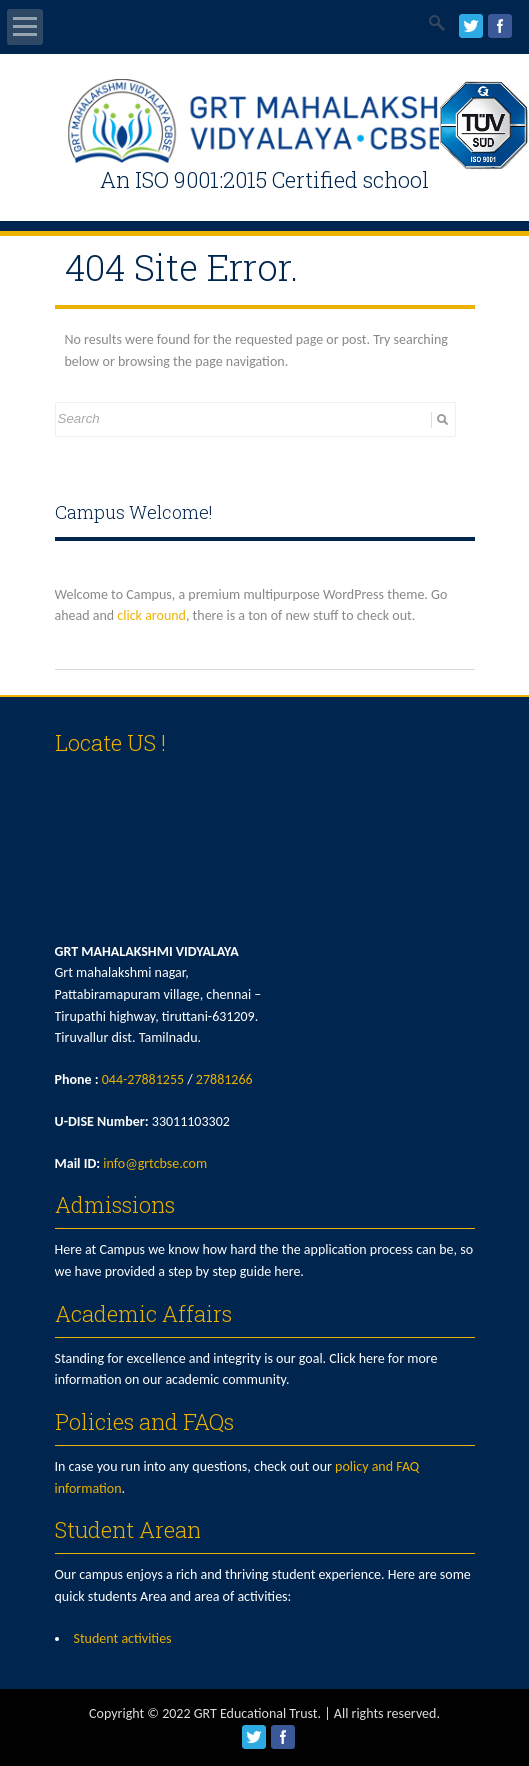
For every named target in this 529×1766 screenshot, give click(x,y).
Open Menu (25, 27)
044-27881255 (143, 1079)
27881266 (224, 1079)
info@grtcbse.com (155, 1163)
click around (151, 615)
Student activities (123, 1638)
